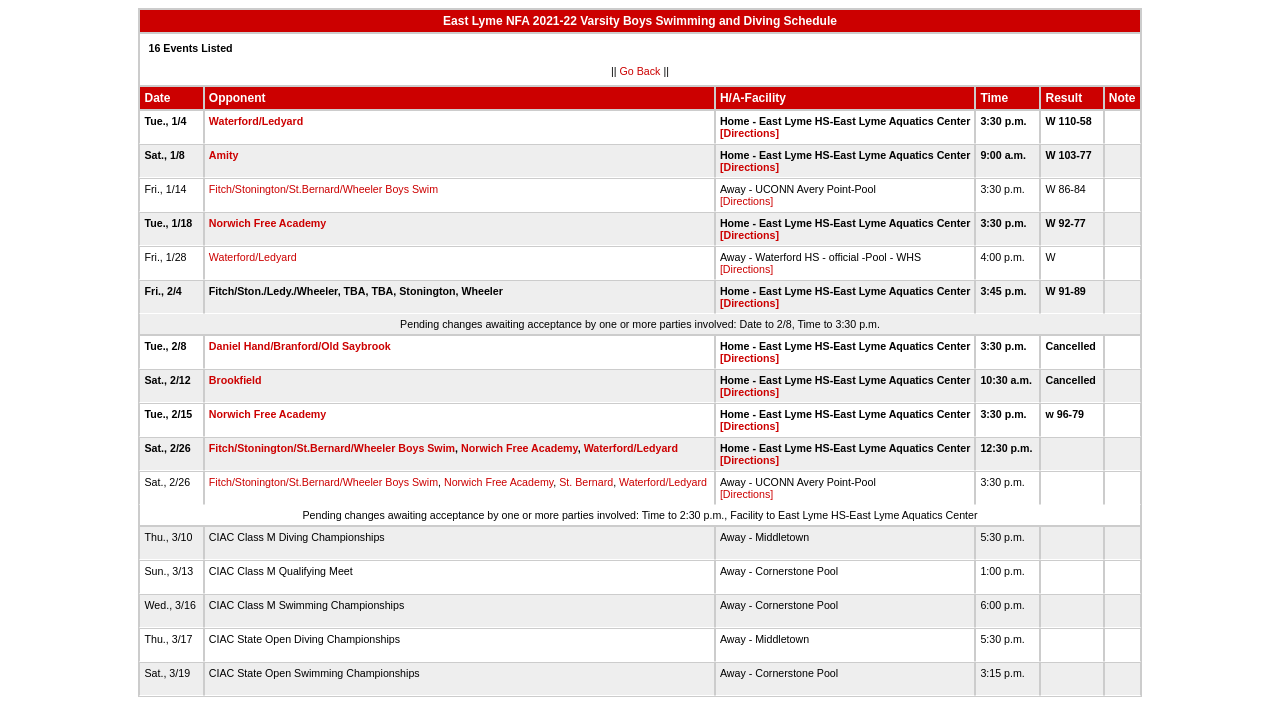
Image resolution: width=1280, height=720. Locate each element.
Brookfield (235, 380)
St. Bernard (586, 482)
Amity (224, 155)
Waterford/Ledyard (256, 121)
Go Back (640, 71)
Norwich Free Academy (267, 223)
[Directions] (749, 133)
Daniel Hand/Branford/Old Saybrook (300, 346)
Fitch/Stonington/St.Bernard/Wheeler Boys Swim (323, 189)
